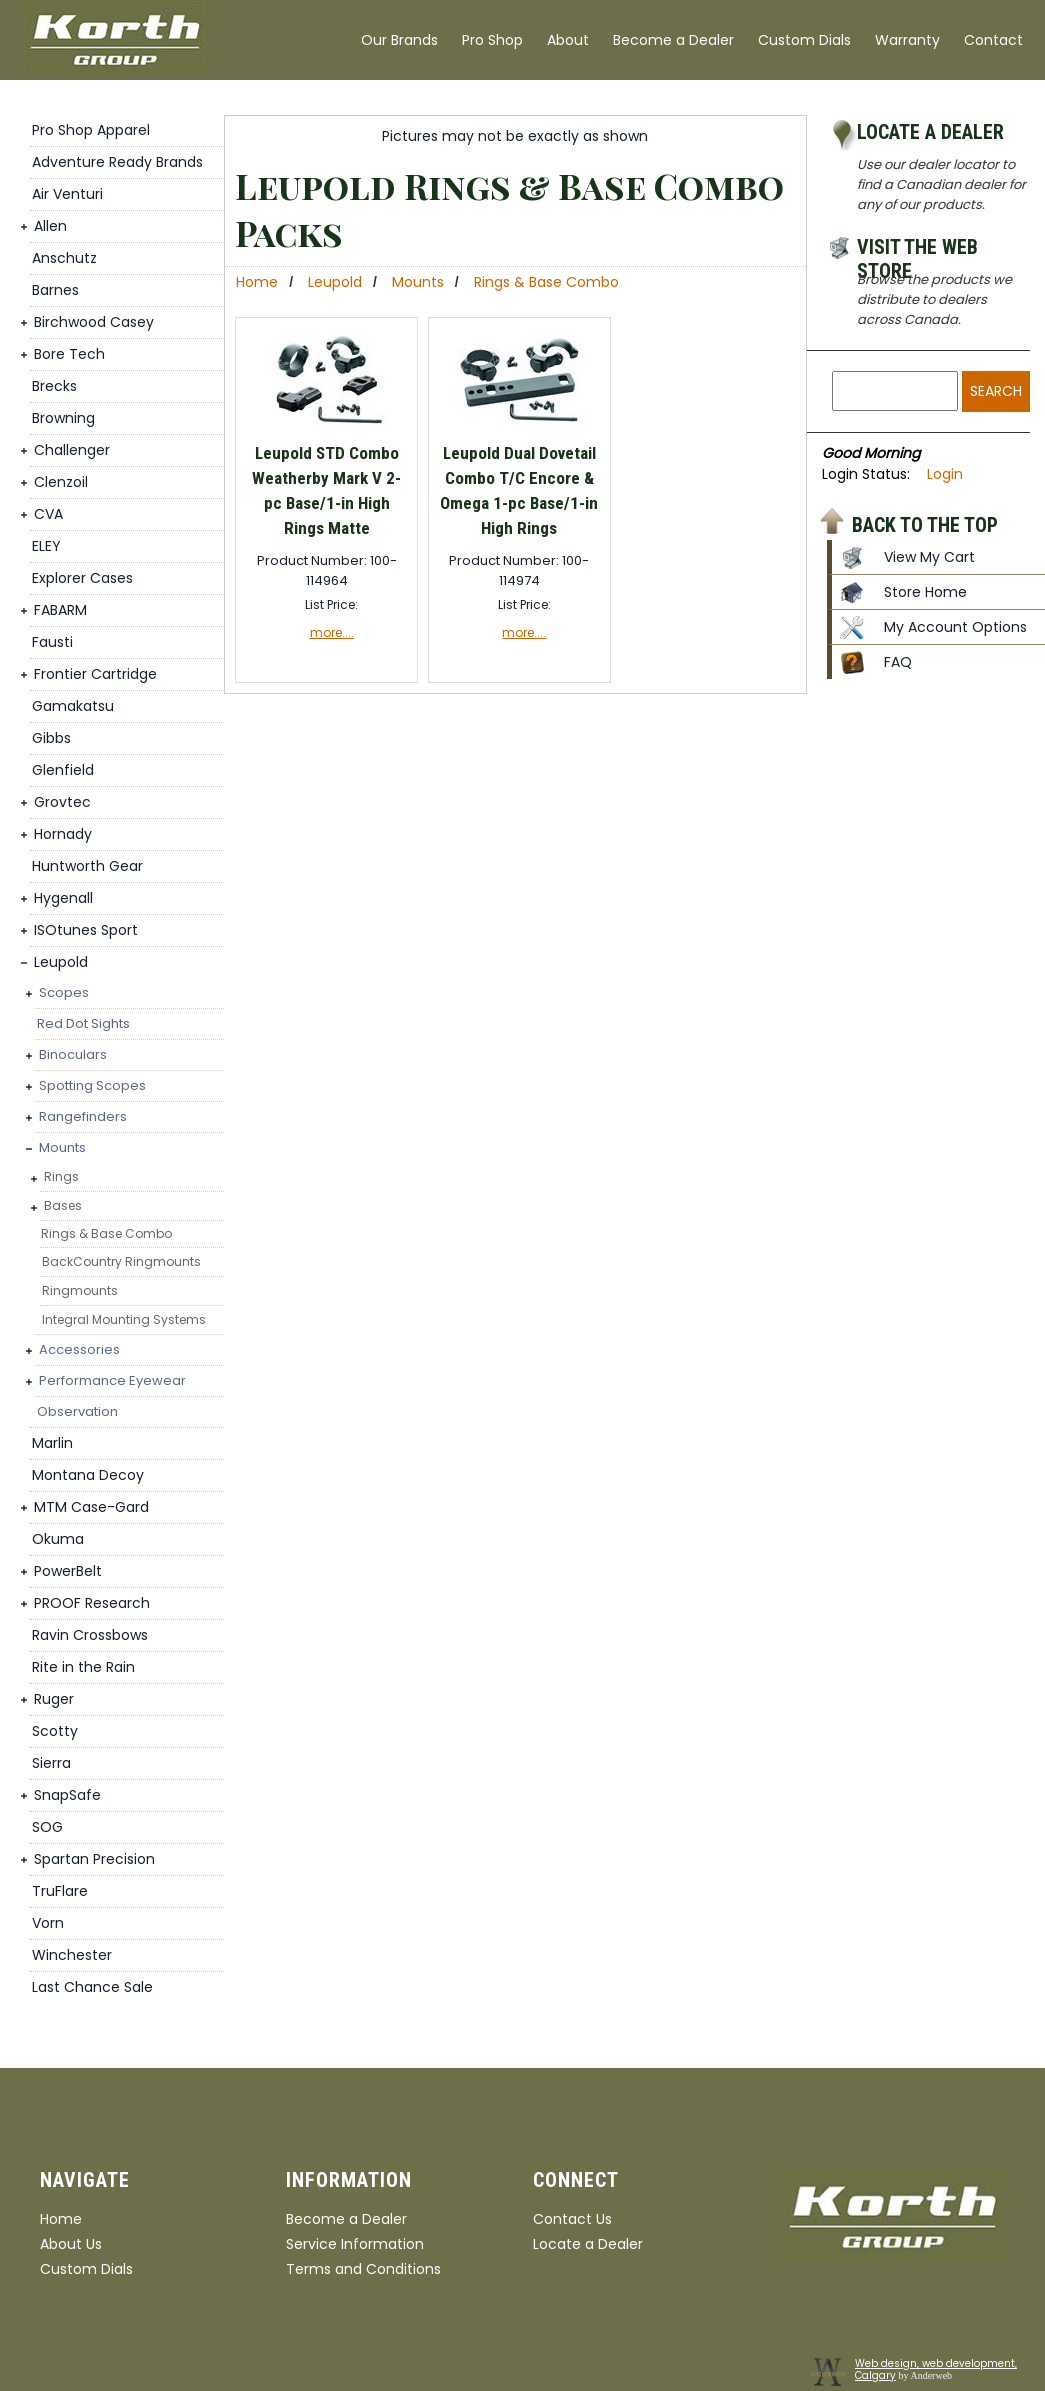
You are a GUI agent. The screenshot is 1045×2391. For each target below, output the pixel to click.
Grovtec (62, 802)
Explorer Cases (82, 578)
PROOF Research (92, 1603)
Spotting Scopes (92, 1085)
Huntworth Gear (87, 866)
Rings (61, 1176)
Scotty (55, 1731)
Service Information (355, 2244)
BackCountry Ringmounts (121, 1261)
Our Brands (399, 40)
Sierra (51, 1763)
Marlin (52, 1443)
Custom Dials (804, 40)
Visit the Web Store (917, 250)
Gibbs (51, 738)
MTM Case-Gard (91, 1507)
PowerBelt (68, 1571)
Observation (77, 1411)
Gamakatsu (73, 706)
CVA (48, 514)
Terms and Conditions (363, 2269)
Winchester (72, 1955)
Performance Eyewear (112, 1380)
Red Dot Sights (83, 1023)
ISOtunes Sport (86, 930)
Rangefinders (83, 1116)
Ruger (54, 1699)
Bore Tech (69, 354)
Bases (63, 1205)
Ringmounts (80, 1290)
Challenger (72, 450)
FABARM (60, 610)
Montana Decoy (88, 1475)
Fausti (52, 642)
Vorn (48, 1923)
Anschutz (64, 258)
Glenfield (63, 770)
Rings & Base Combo (106, 1233)
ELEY (46, 546)
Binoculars (73, 1054)
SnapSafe (67, 1795)
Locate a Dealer (930, 132)
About (568, 40)
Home (257, 282)
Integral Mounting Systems (124, 1319)
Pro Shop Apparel (91, 130)
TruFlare (60, 1891)
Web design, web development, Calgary (936, 2369)
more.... (332, 632)
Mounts (62, 1147)
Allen (50, 226)
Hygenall (63, 898)
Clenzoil (61, 482)
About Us (71, 2244)
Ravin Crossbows (90, 1635)
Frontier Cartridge (95, 674)
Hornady (63, 834)
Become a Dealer (673, 40)
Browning (63, 418)
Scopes (64, 992)
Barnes (55, 290)
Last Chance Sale (92, 1987)
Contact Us (572, 2219)
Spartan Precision (94, 1859)
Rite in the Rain (83, 1667)
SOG (47, 1827)
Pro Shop (492, 40)
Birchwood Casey (94, 322)
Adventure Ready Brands (117, 162)
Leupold (61, 962)
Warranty (907, 40)
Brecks (54, 386)
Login (945, 474)
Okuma (58, 1539)
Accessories (79, 1349)
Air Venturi (67, 194)
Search (996, 391)
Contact (993, 40)
